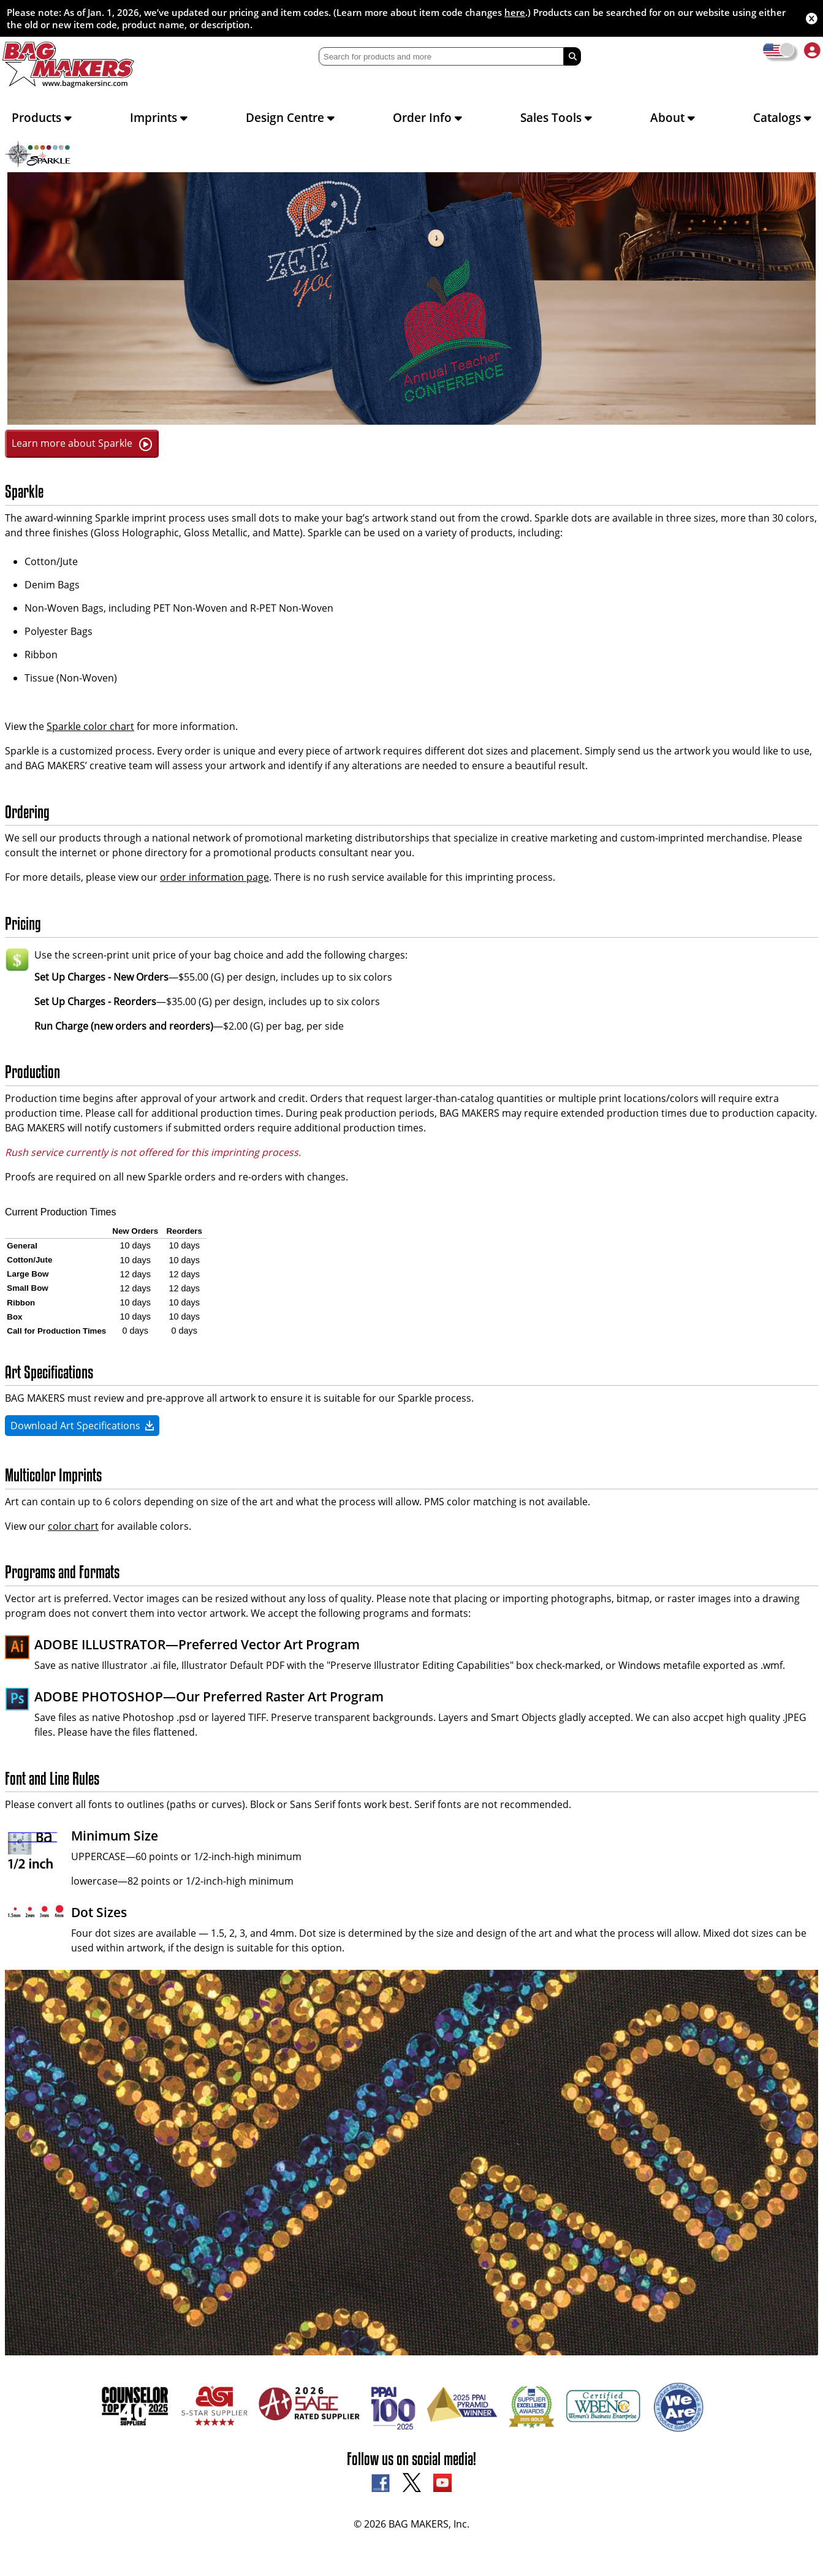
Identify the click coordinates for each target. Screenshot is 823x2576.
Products (42, 117)
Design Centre (290, 117)
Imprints (159, 117)
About (672, 117)
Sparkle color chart (90, 726)
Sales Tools (556, 117)
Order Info (427, 117)
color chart (73, 1526)
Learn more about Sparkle (82, 443)
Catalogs (782, 117)
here (514, 12)
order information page (214, 877)
